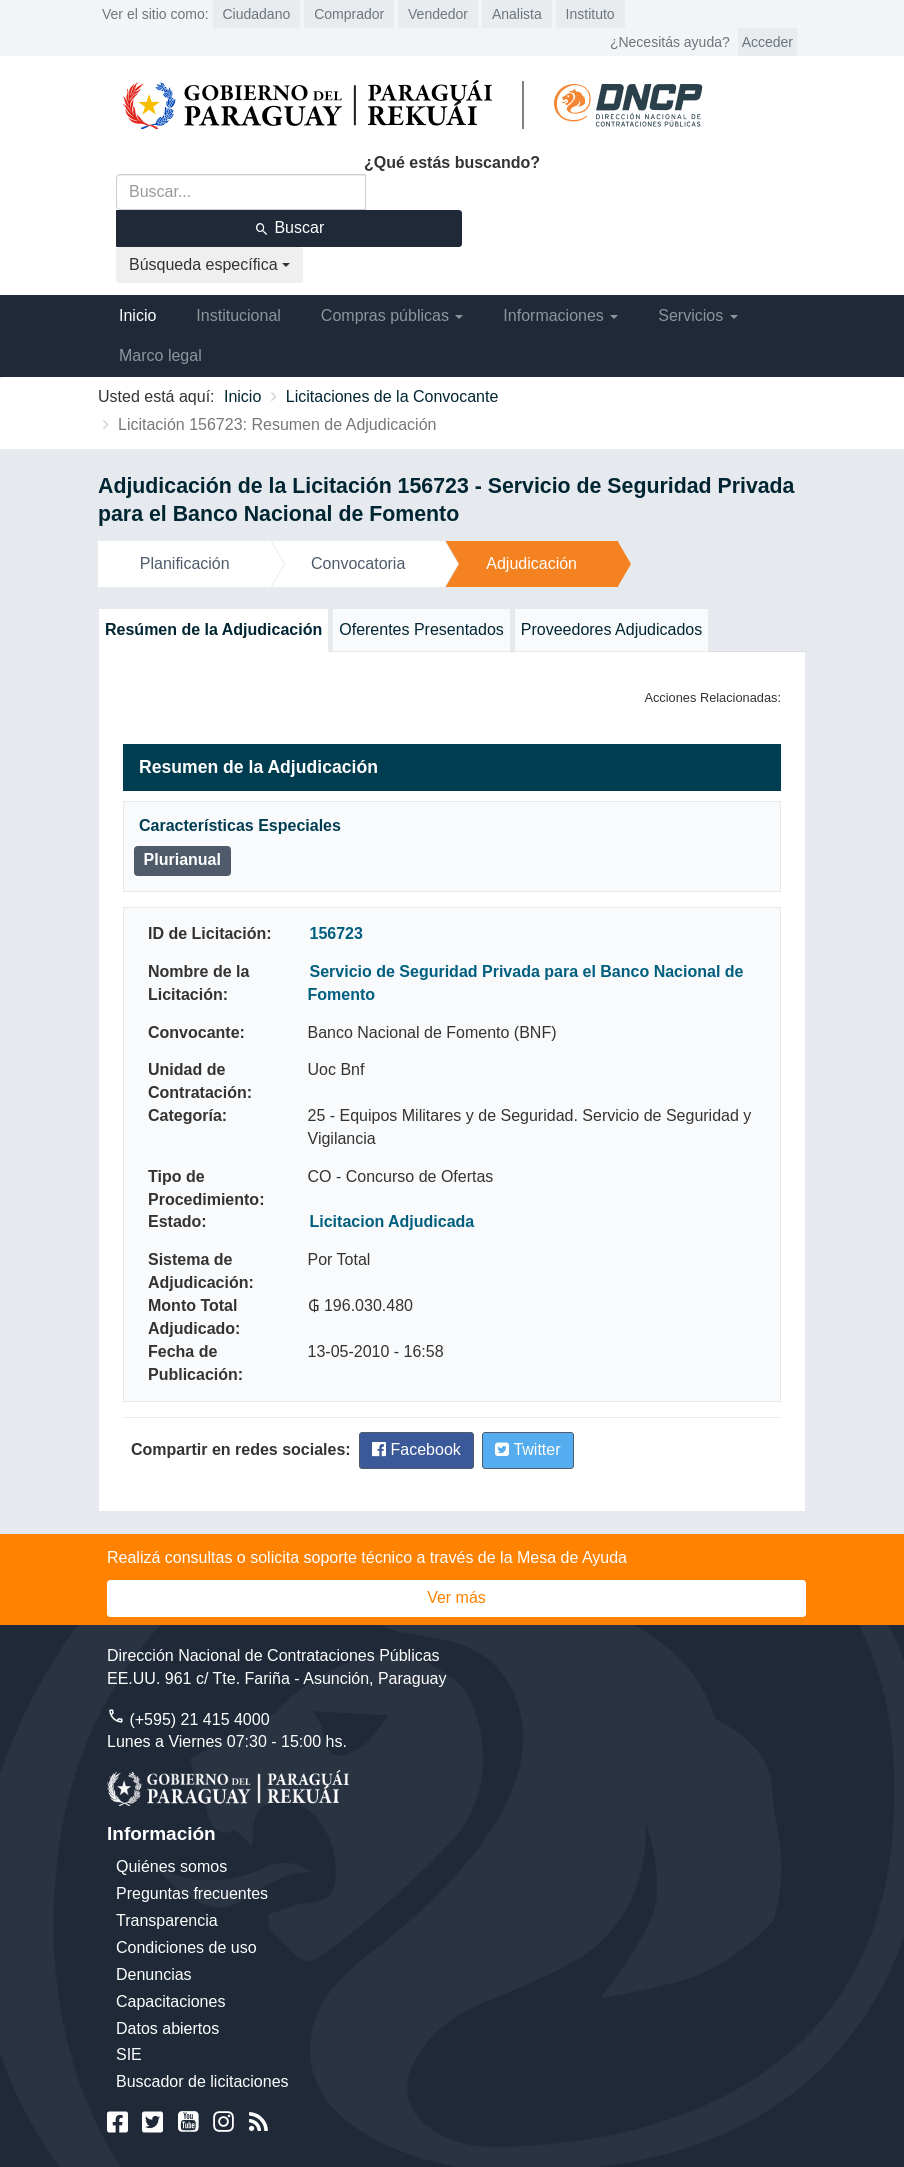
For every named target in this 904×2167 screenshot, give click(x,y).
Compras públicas (392, 315)
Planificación (185, 563)
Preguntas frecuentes (192, 1893)
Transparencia (167, 1920)
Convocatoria (358, 563)
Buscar (289, 228)
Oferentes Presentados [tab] (421, 629)
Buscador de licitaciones (202, 2081)
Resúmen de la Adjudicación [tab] (213, 629)
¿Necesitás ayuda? (670, 42)
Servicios (697, 315)
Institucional (238, 315)
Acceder (767, 42)
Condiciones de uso (186, 1947)
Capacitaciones (170, 2001)
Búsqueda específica (209, 264)
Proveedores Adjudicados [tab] (611, 629)
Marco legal (160, 355)
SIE (129, 2054)
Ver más (456, 1597)
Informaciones (560, 315)
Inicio (137, 315)
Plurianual (182, 859)
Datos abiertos (167, 2028)
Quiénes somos (171, 1866)
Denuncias (154, 1974)
